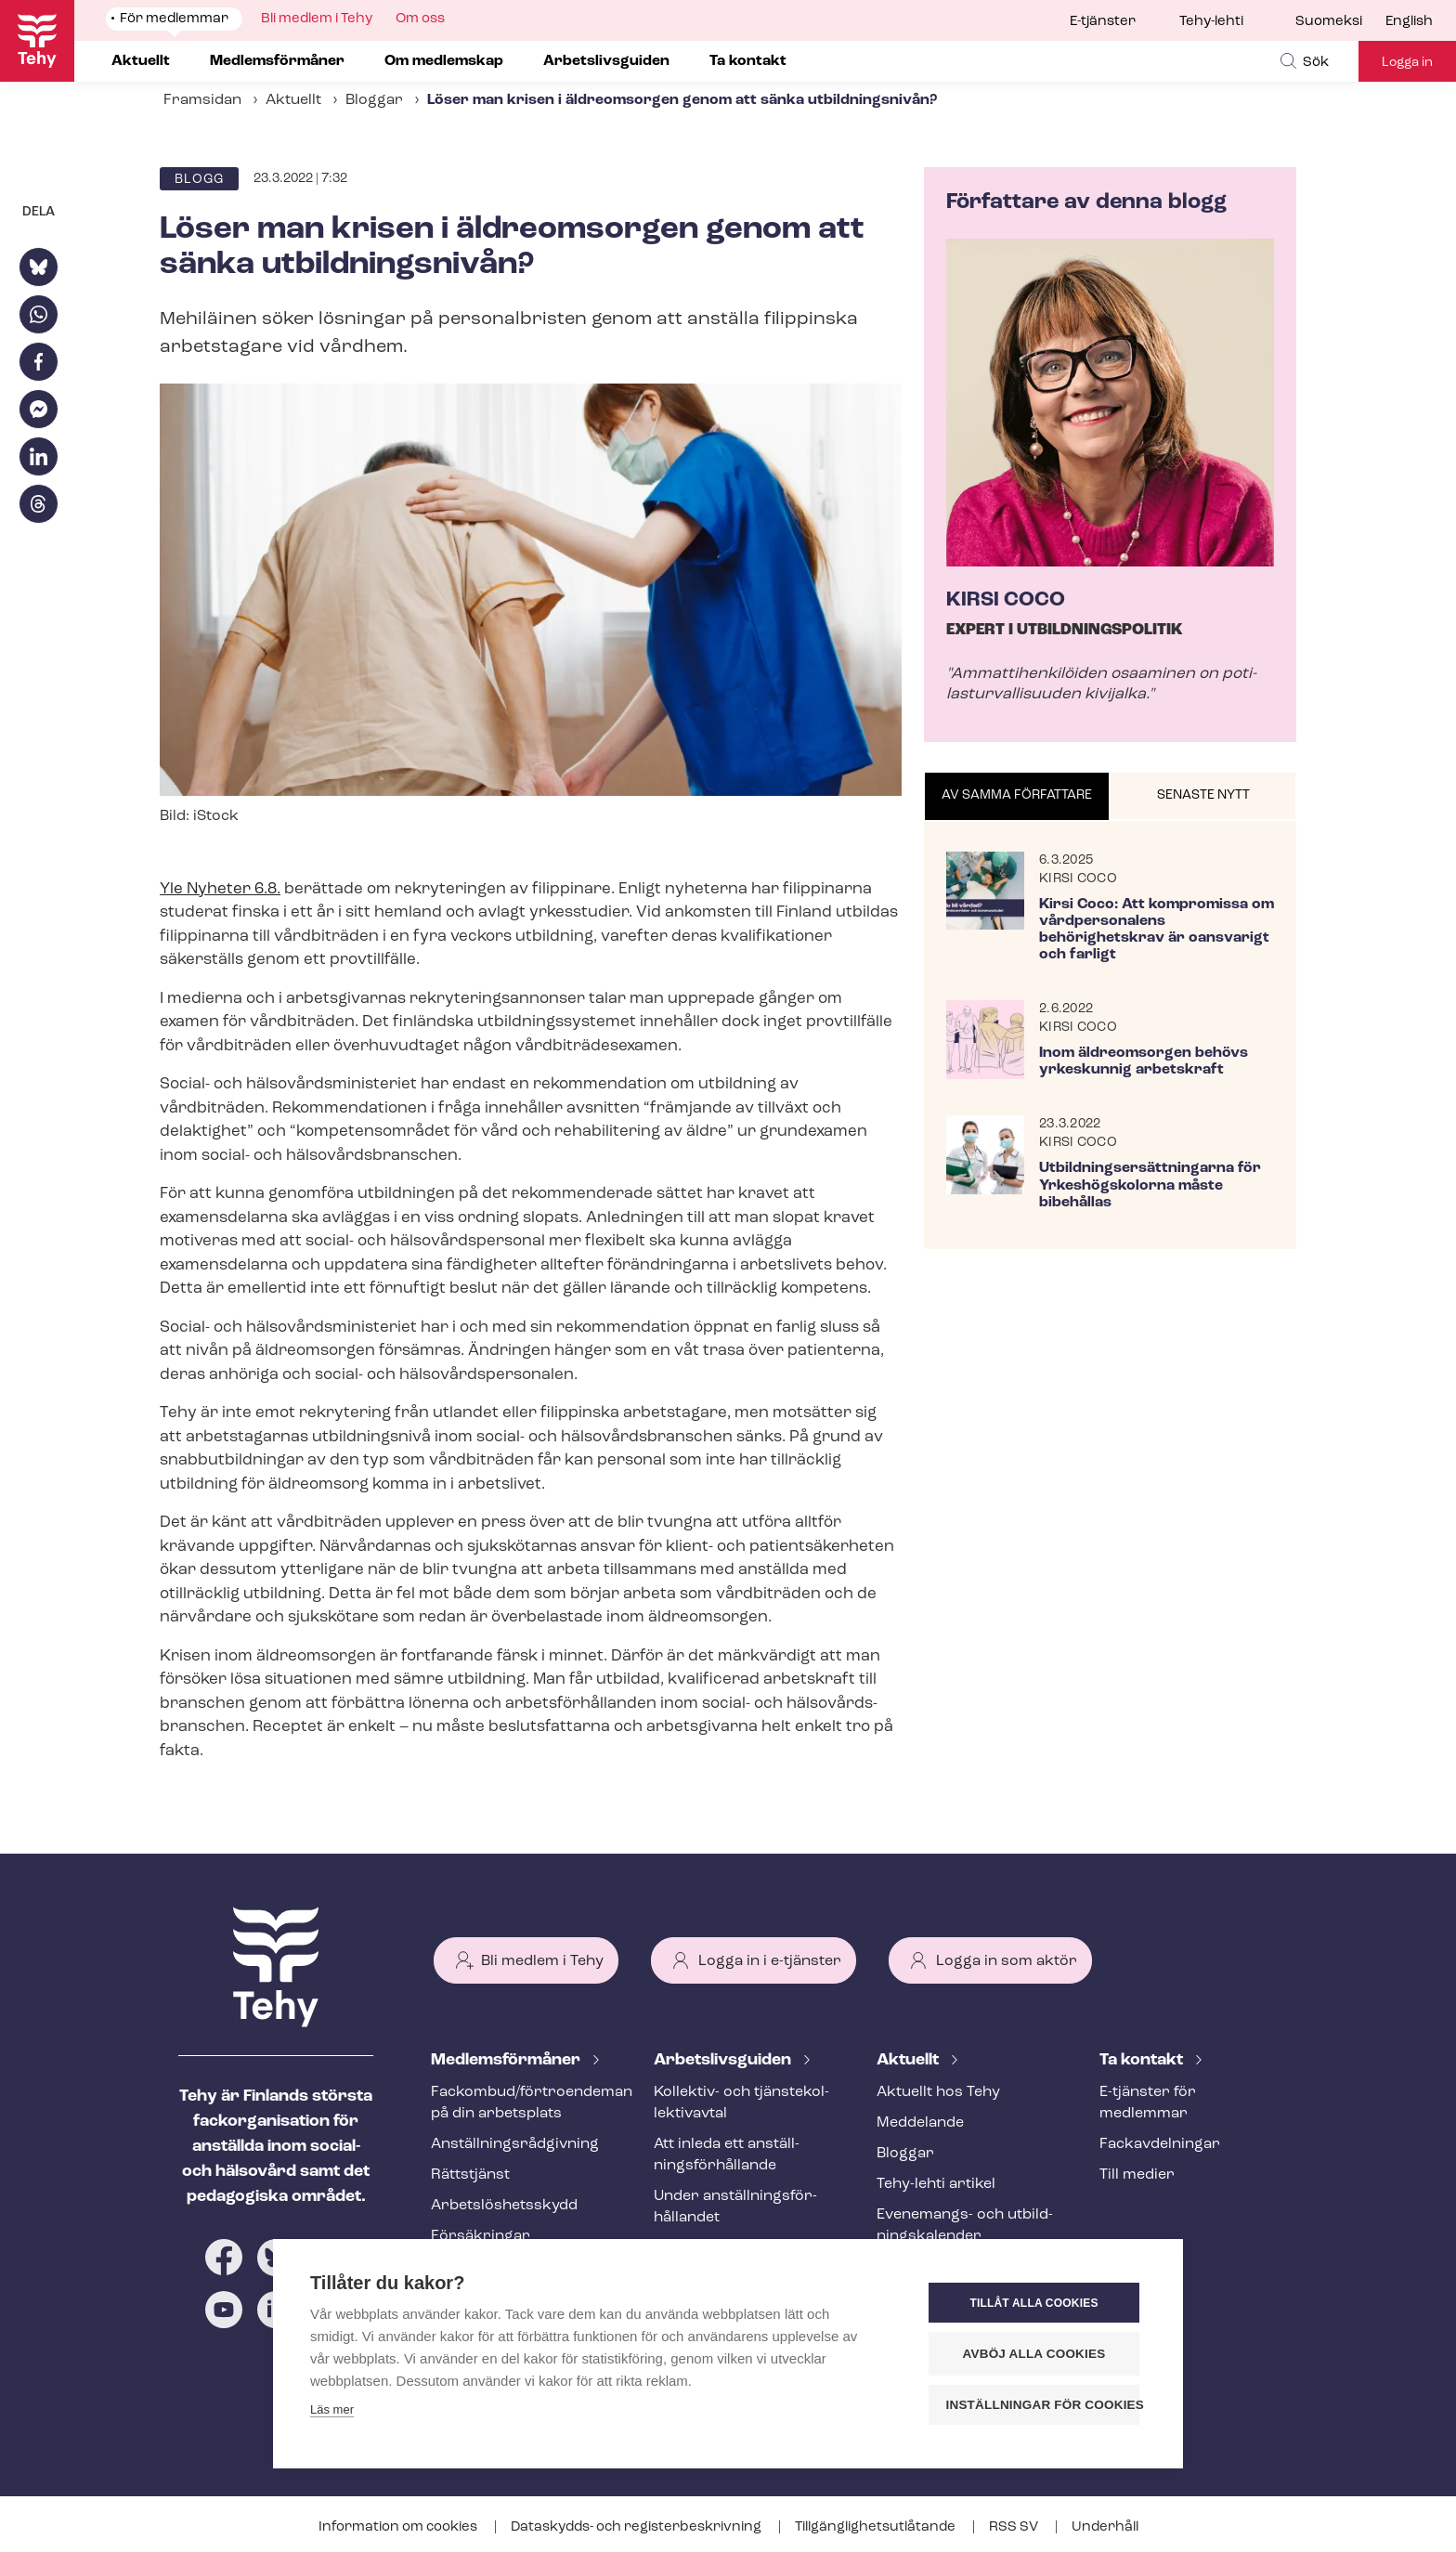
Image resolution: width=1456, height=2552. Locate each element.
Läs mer (332, 2409)
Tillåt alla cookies (1033, 2303)
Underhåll (1105, 2527)
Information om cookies (399, 2527)
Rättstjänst (470, 2175)
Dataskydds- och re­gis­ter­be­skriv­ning (637, 2527)
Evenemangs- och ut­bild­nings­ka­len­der (965, 2225)
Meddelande (920, 2123)
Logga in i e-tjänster (769, 1961)
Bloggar (374, 100)
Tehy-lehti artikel (936, 2184)
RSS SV (1015, 2527)
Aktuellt (293, 100)
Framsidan (202, 100)
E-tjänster (1103, 22)
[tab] (1017, 797)
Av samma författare (1017, 795)
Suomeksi (1328, 22)
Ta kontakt (1143, 2060)
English (1409, 22)
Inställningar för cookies (1043, 2405)
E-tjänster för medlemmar (1147, 2103)
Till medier (1137, 2175)
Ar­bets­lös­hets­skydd (504, 2205)
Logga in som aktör (1006, 1961)
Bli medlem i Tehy (542, 1961)
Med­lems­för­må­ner (507, 2060)
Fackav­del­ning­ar (1159, 2144)
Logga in (1407, 63)
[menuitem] (1340, 22)
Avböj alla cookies (1034, 2354)
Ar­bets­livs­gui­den (724, 2060)
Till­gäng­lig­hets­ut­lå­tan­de (876, 2527)
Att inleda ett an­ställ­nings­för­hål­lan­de (727, 2155)
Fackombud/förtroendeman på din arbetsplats (520, 2103)
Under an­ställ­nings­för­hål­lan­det (735, 2207)
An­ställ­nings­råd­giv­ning (515, 2144)
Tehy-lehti (1211, 22)
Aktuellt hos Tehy (938, 2092)
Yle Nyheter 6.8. (220, 889)
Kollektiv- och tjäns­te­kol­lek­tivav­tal (741, 2103)
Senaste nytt (1203, 795)
